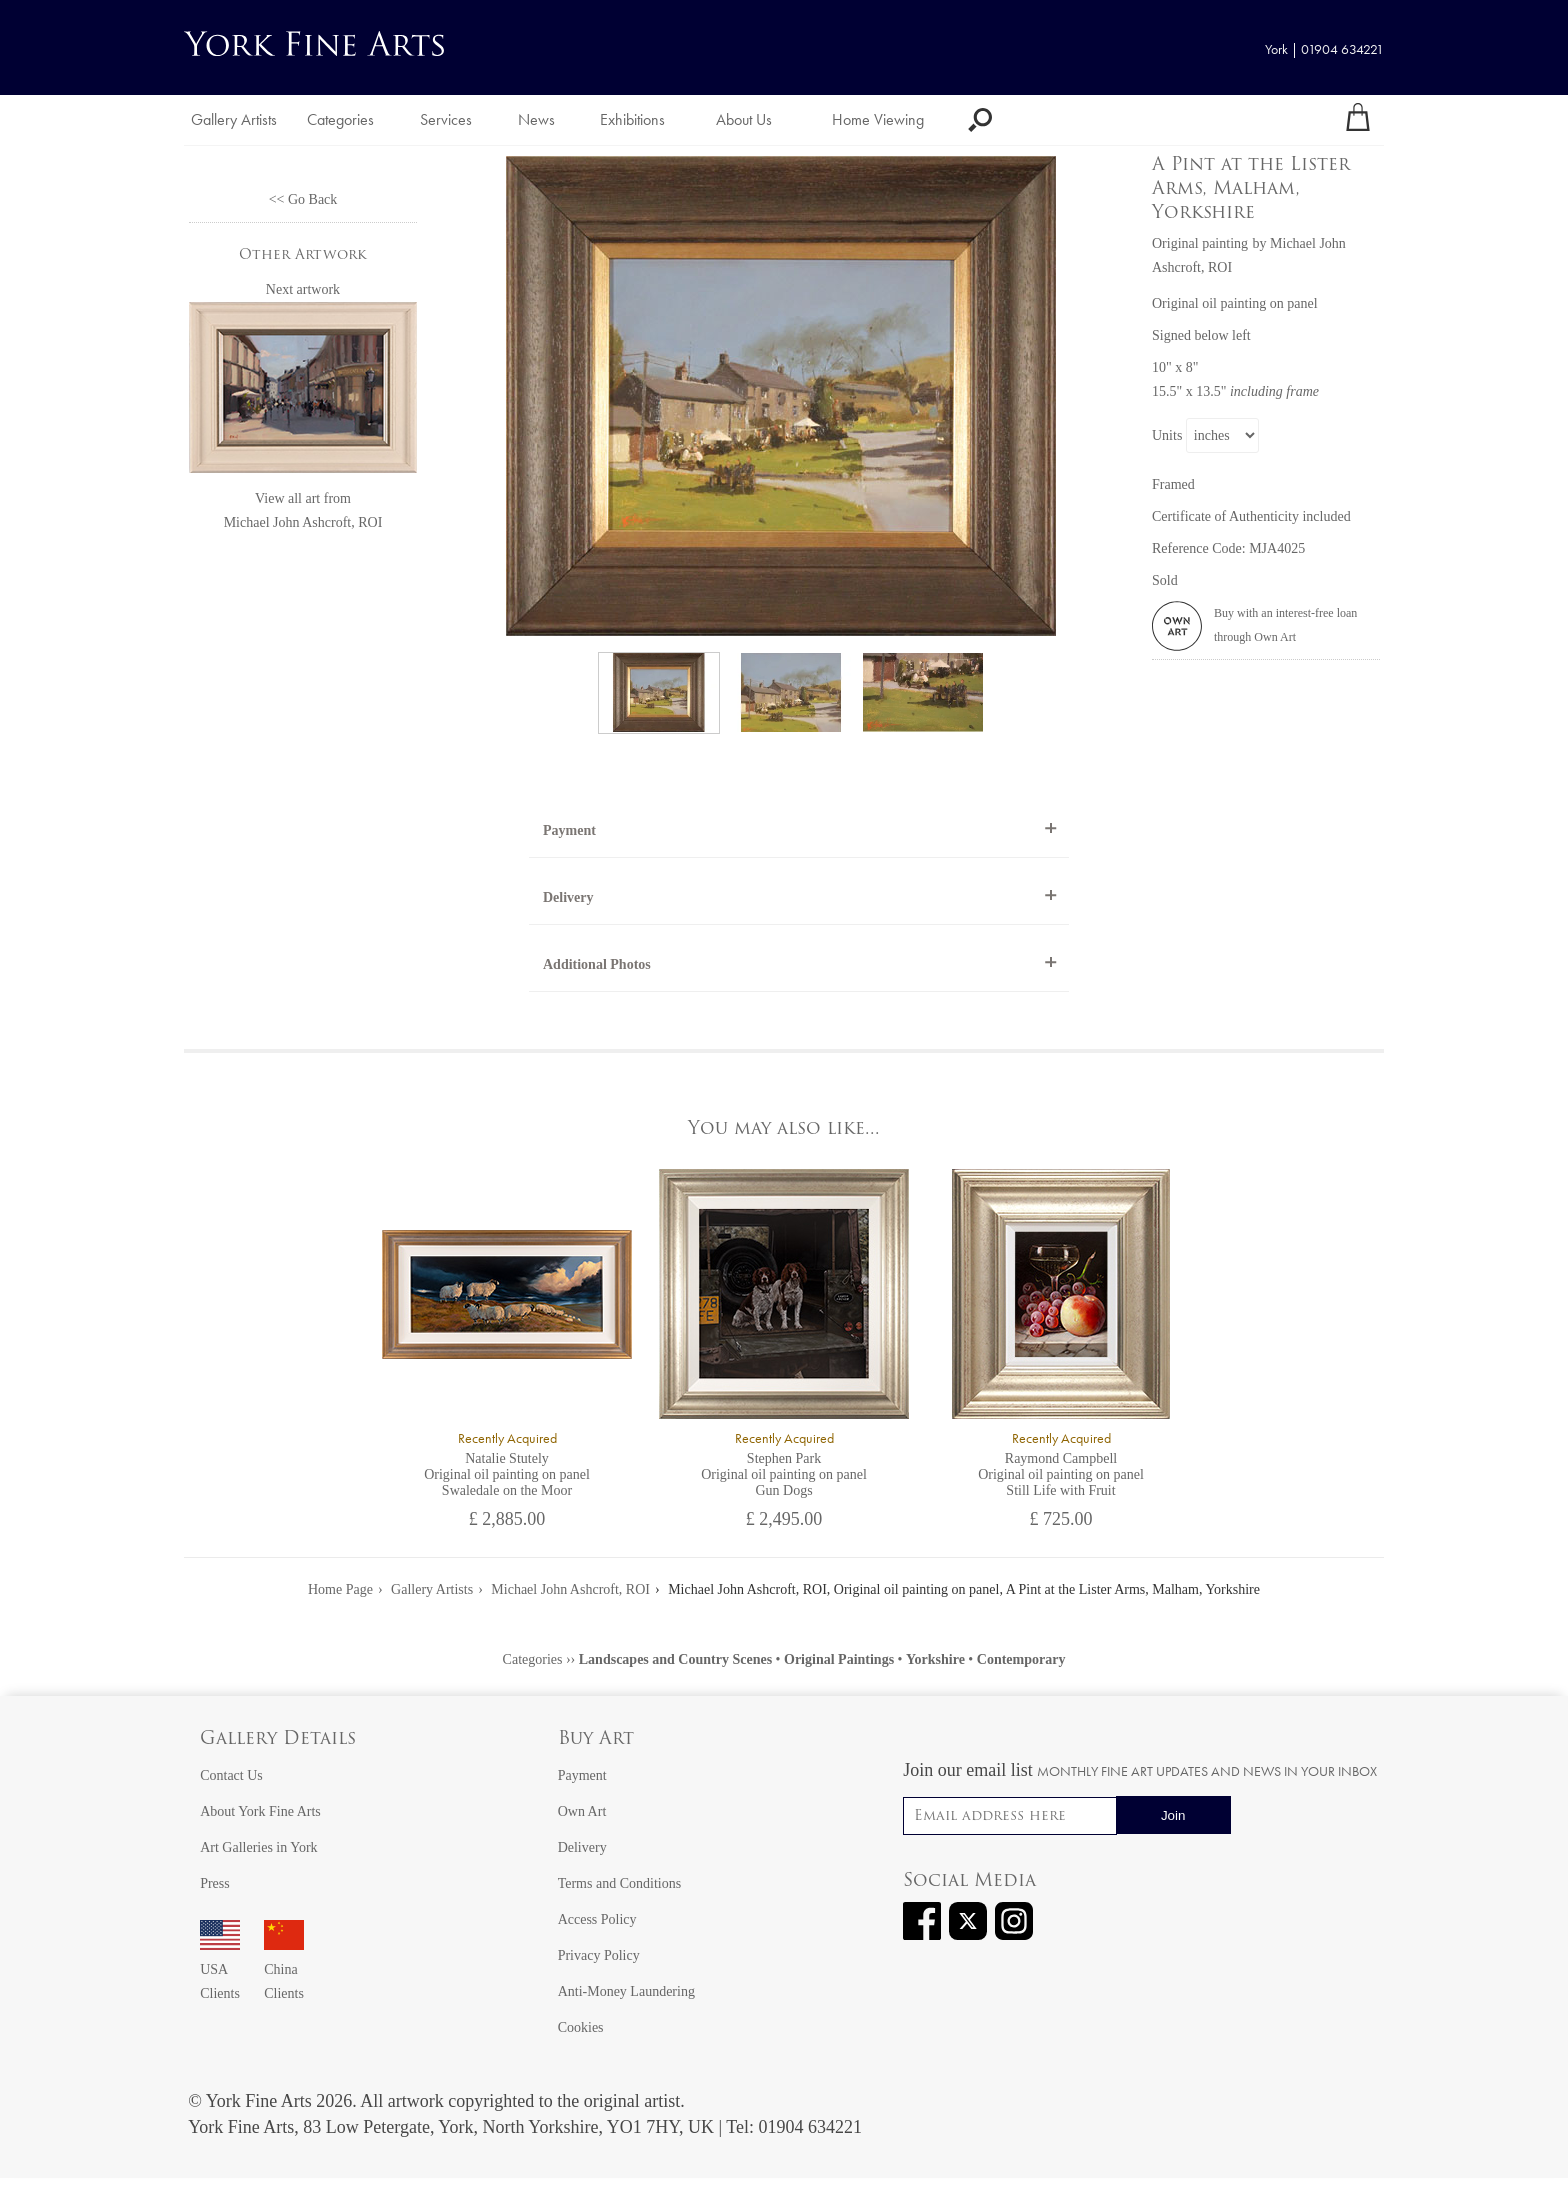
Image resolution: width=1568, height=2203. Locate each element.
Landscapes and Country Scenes (675, 1659)
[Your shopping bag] (1358, 120)
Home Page (340, 1589)
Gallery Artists (234, 119)
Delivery (568, 897)
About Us (744, 119)
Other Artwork (303, 255)
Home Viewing (878, 119)
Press (215, 1883)
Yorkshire (935, 1659)
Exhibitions (632, 119)
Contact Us (231, 1775)
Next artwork (303, 289)
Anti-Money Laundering (626, 1991)
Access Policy (597, 1919)
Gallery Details (278, 1739)
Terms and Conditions (619, 1883)
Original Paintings (839, 1659)
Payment (569, 830)
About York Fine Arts (260, 1811)
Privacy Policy (599, 1955)
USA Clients (220, 1969)
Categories (340, 119)
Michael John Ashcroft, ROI (303, 522)
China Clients (284, 1969)
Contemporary (1021, 1659)
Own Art (582, 1811)
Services (446, 119)
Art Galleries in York (258, 1847)
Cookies (581, 2027)
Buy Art (596, 1739)
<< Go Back (303, 199)
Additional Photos (597, 964)
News (536, 119)
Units (1167, 435)
